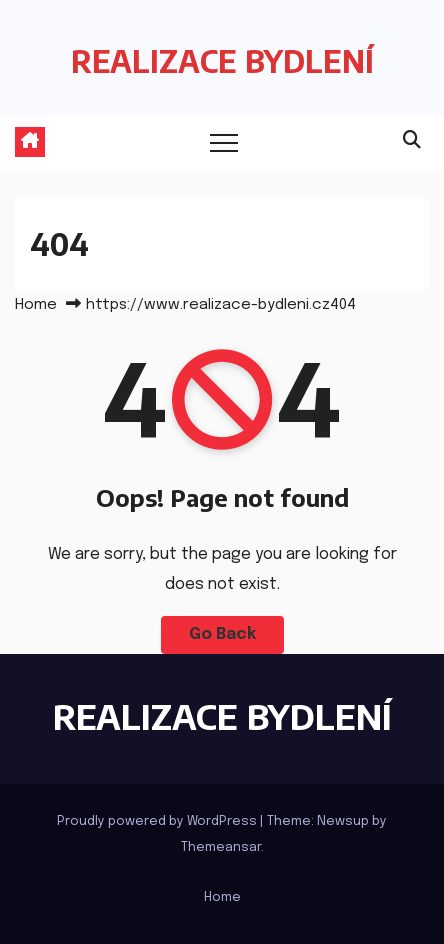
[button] (412, 141)
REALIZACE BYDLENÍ (222, 61)
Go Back (222, 634)
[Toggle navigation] (224, 142)
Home (36, 305)
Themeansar (221, 847)
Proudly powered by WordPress (158, 821)
